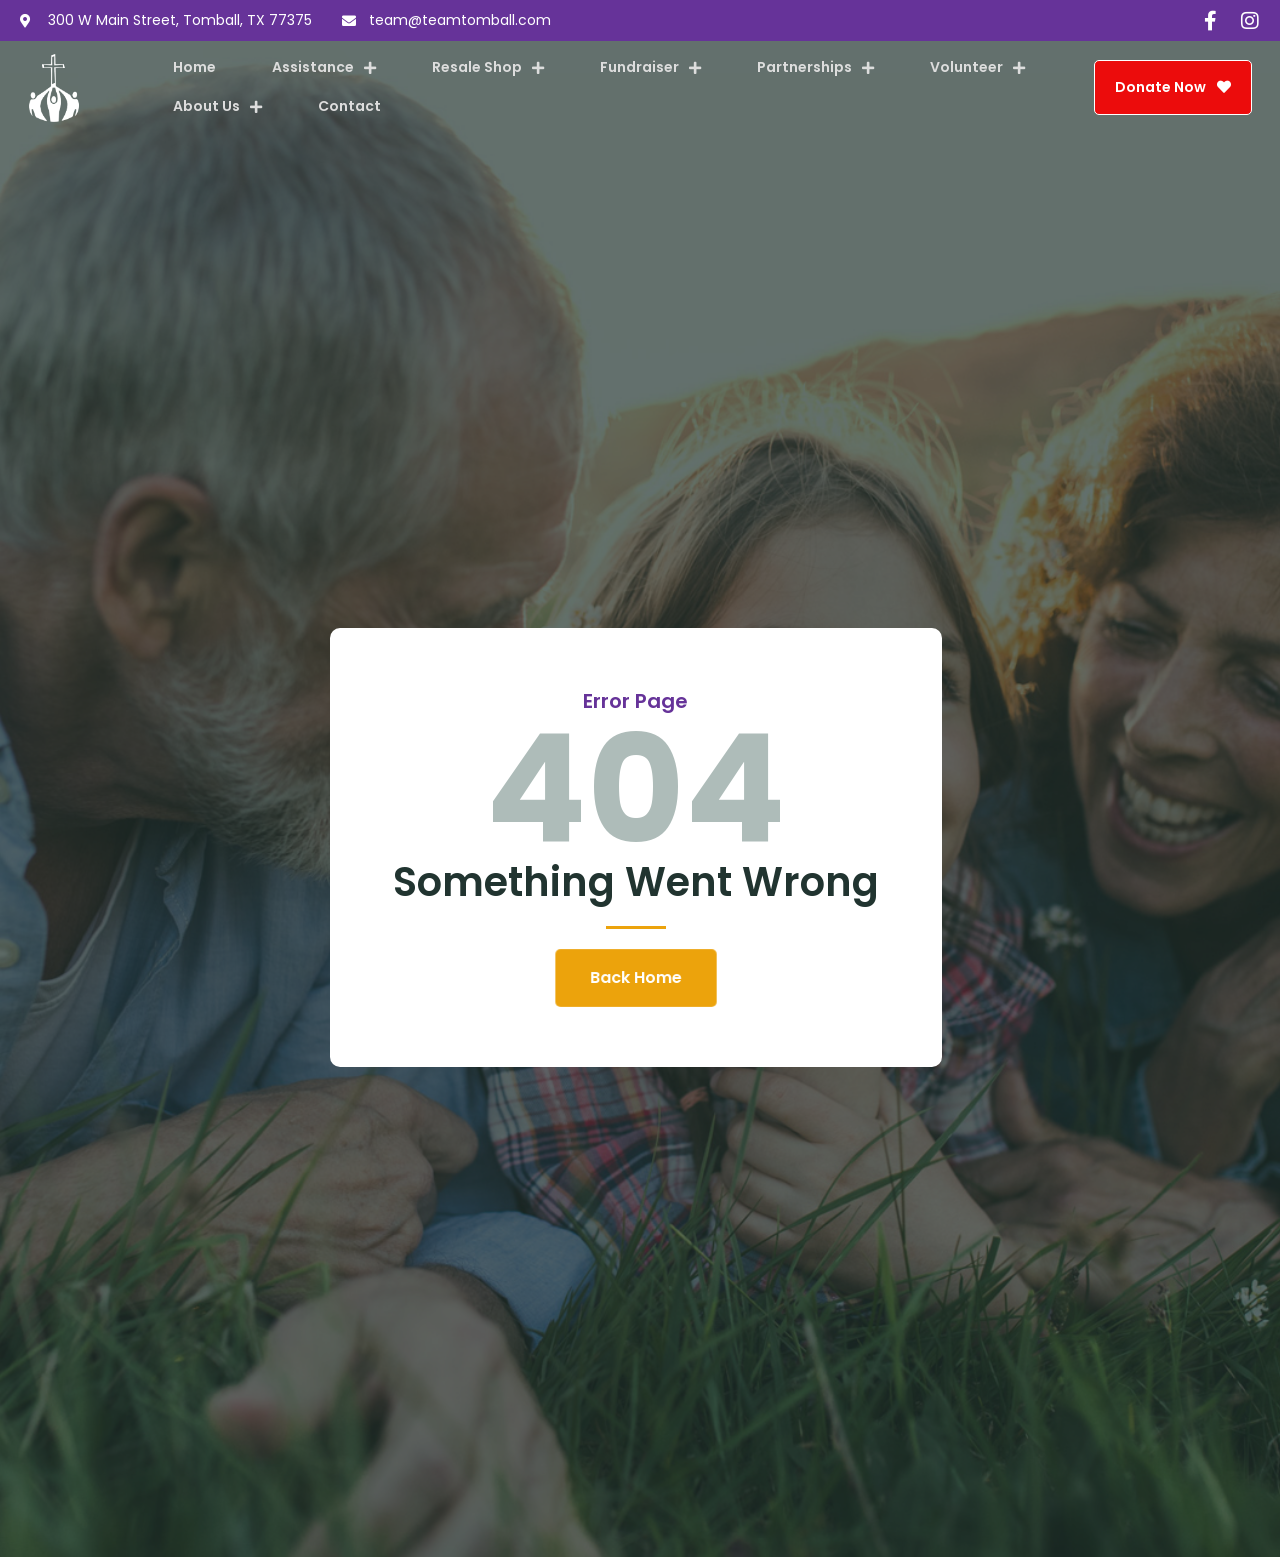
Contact (349, 106)
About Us (217, 107)
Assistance (324, 68)
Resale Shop (488, 68)
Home (194, 67)
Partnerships (815, 68)
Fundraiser (650, 68)
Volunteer (977, 68)
